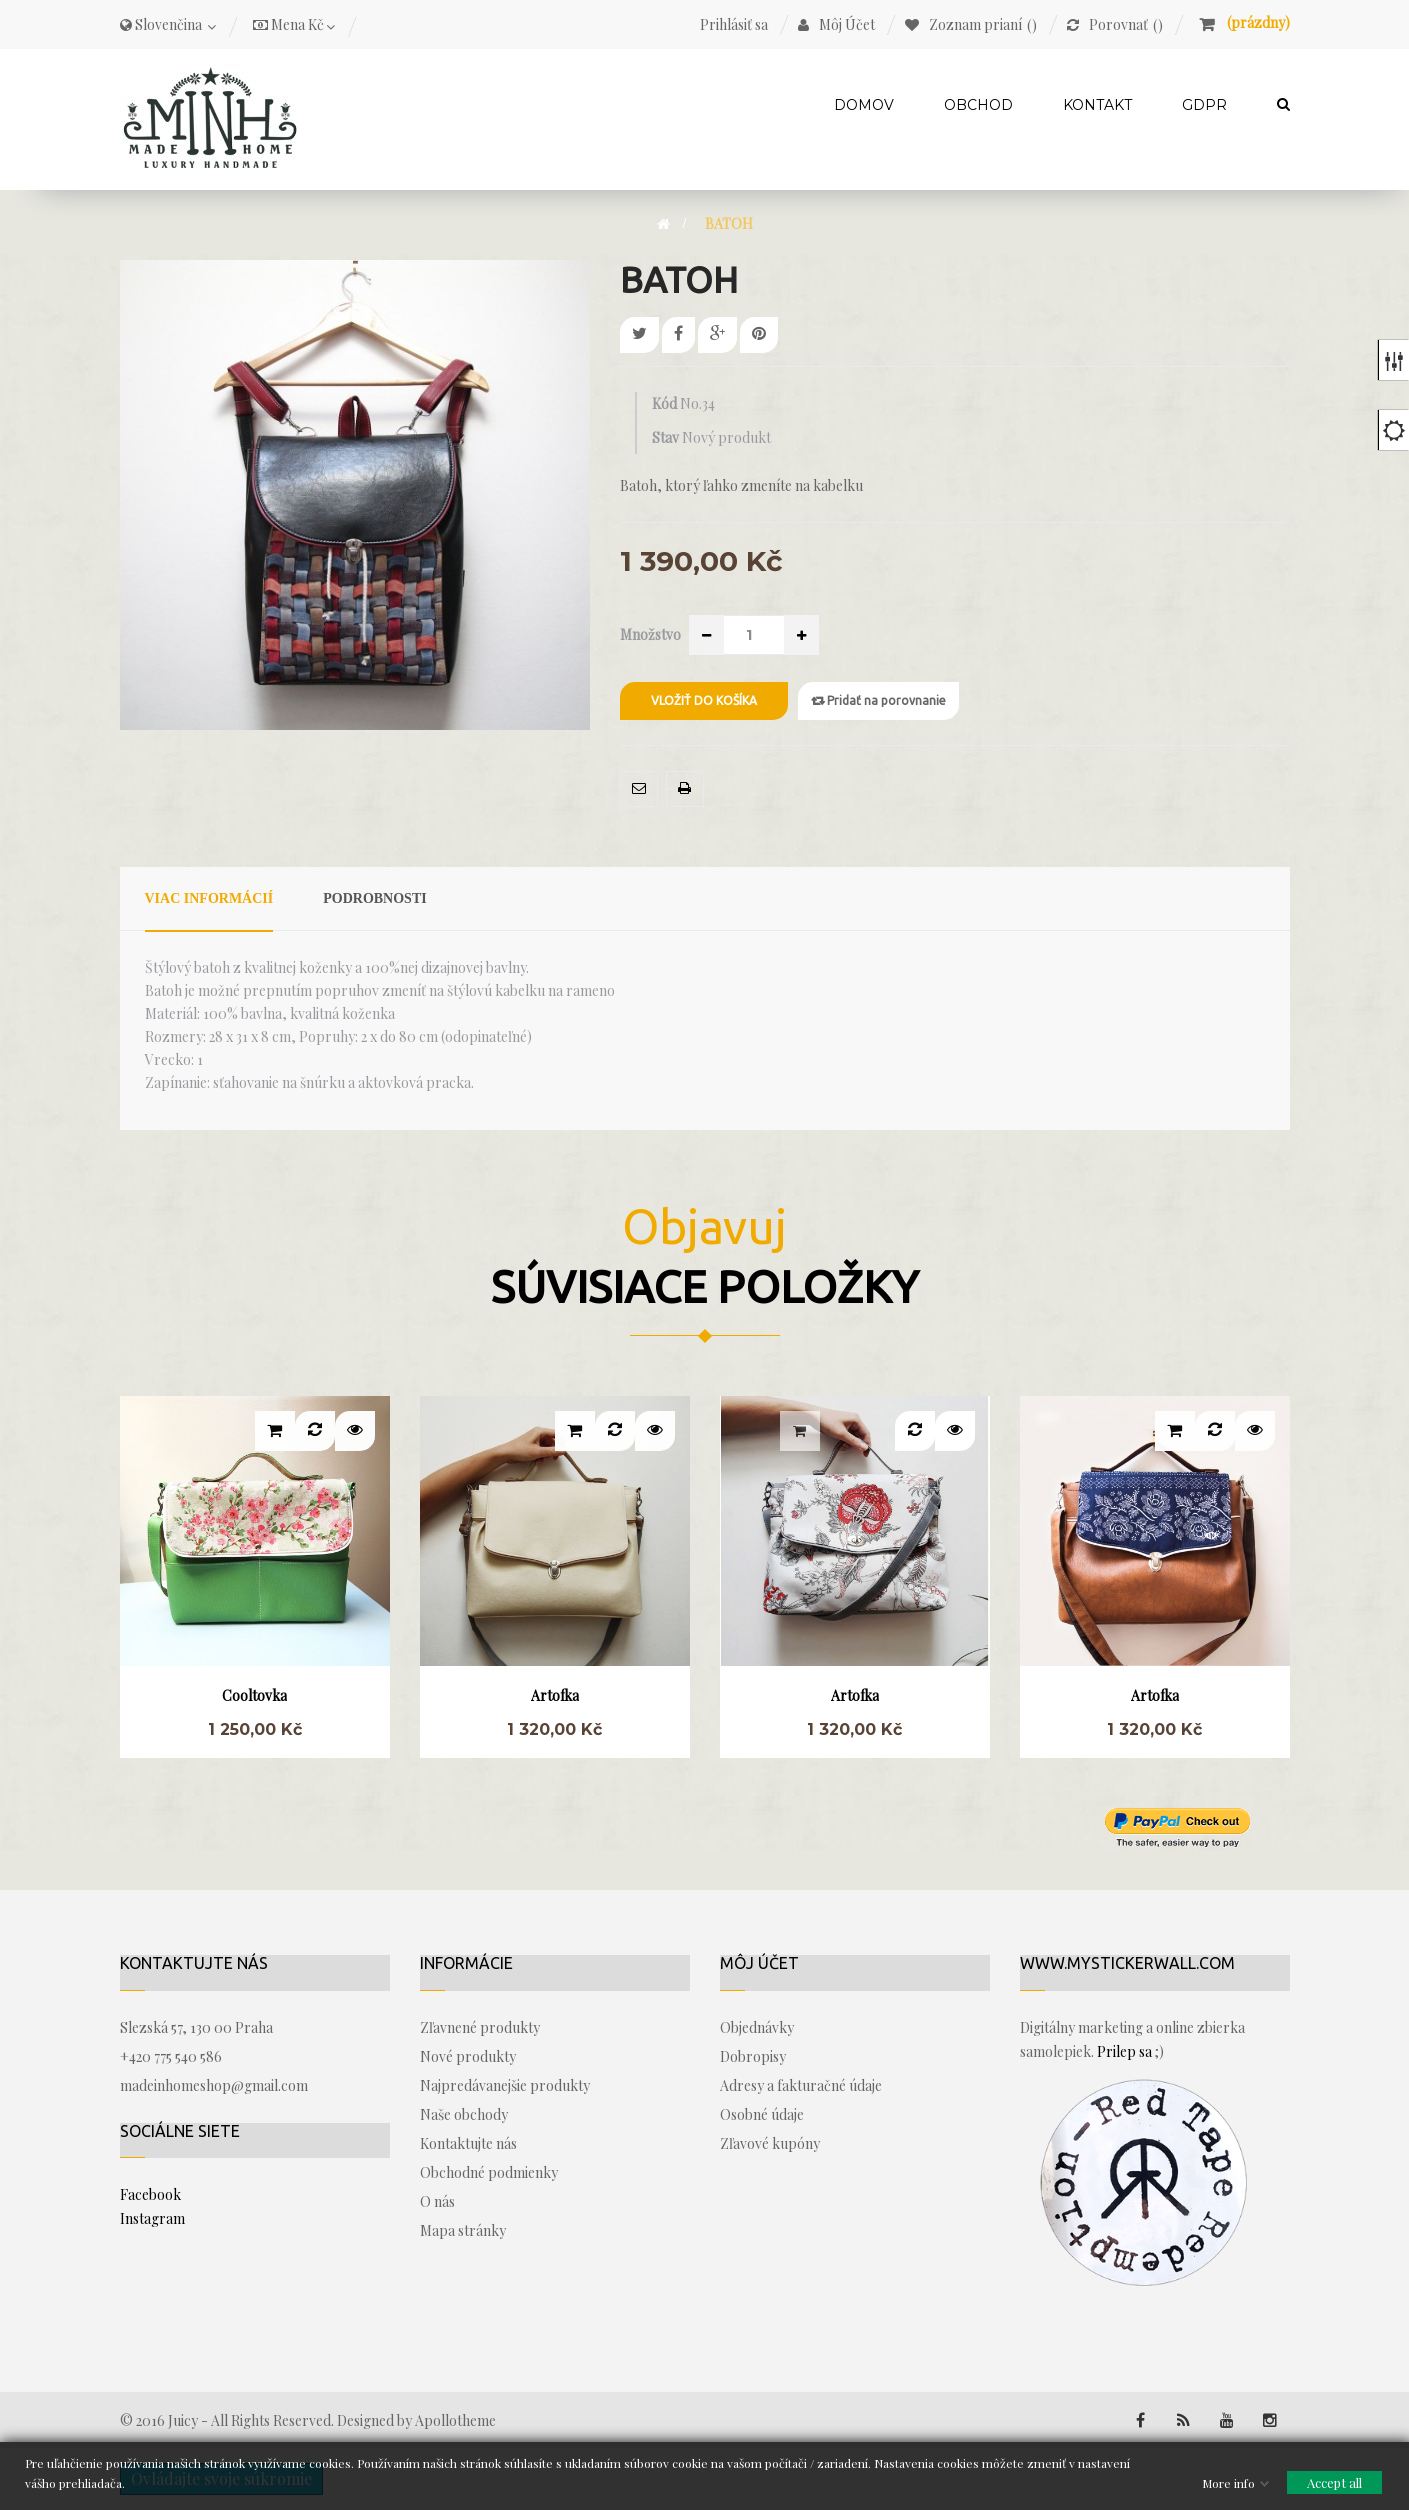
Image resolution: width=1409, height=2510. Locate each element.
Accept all (1334, 2481)
